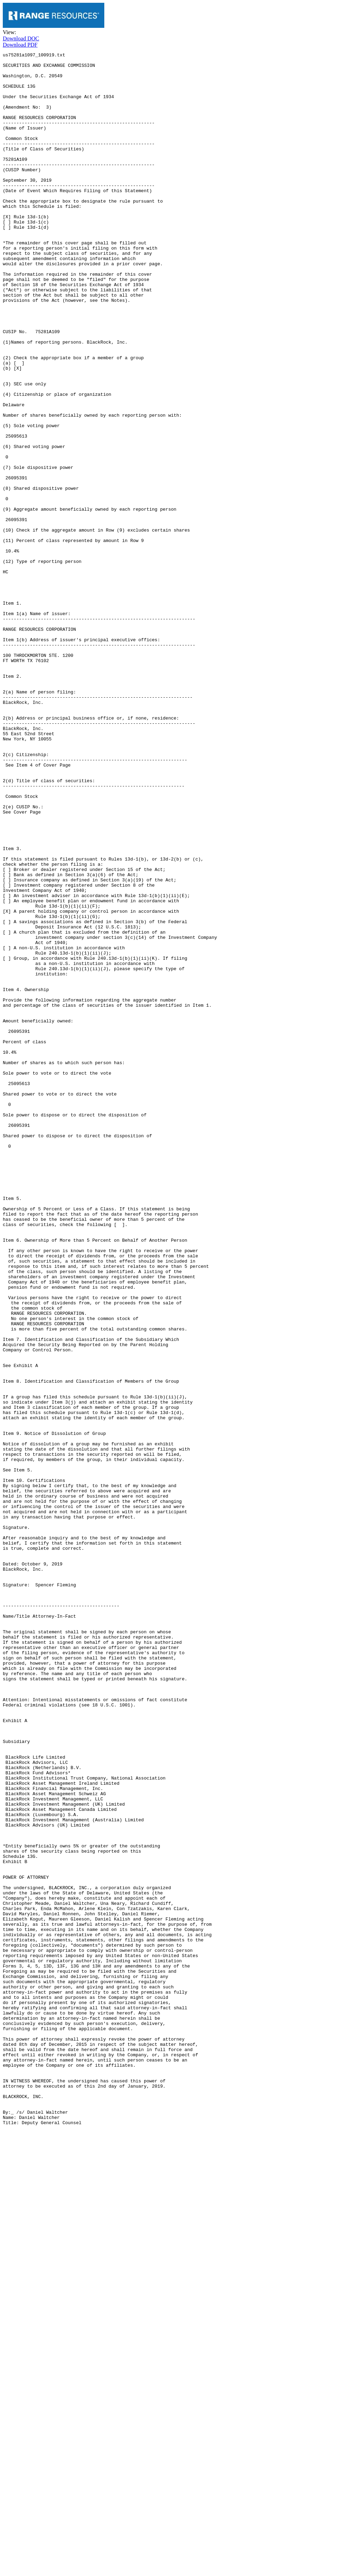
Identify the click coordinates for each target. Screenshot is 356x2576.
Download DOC (21, 38)
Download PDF (20, 45)
